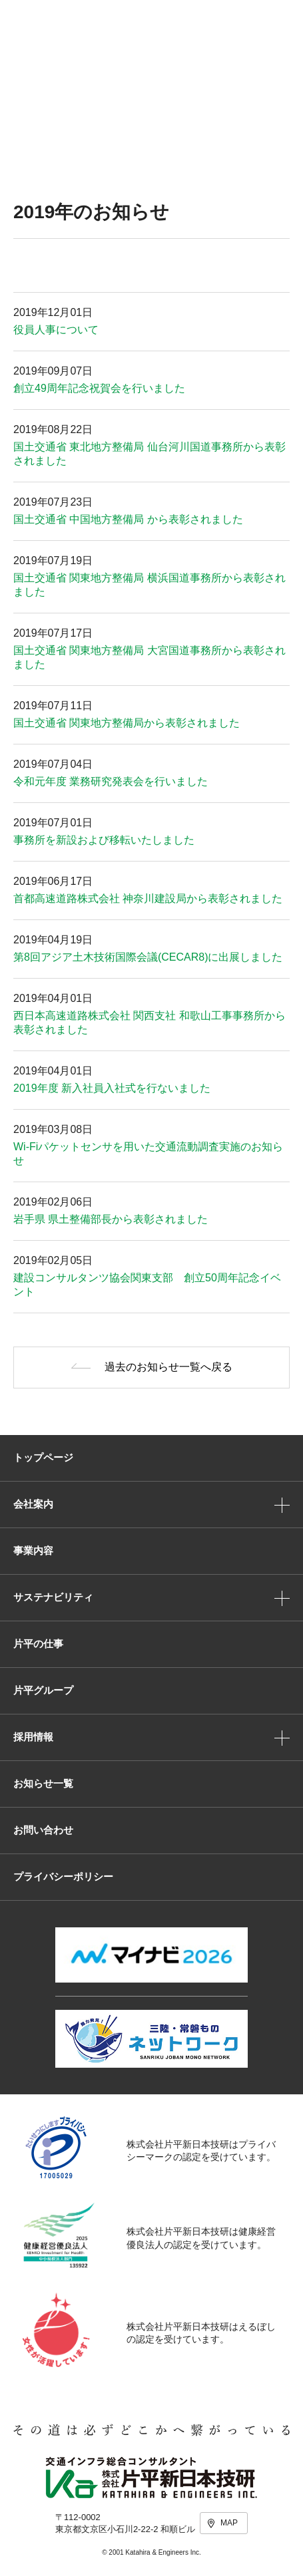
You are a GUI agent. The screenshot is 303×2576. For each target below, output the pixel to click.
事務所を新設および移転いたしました (103, 840)
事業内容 (33, 1550)
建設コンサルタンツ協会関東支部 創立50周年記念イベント (147, 1284)
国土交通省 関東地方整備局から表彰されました (126, 722)
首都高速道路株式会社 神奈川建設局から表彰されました (147, 898)
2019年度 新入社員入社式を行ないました (111, 1088)
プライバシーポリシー (63, 1876)
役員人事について (56, 329)
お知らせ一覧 (43, 1783)
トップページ (43, 1457)
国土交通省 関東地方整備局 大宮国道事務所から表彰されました (149, 657)
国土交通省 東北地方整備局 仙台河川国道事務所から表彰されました (149, 453)
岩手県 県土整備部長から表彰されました (110, 1219)
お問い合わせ (43, 1830)
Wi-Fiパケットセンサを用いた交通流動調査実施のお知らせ (148, 1153)
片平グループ (43, 1690)
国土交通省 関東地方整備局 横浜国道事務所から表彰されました (149, 584)
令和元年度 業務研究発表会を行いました (110, 781)
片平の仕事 (38, 1643)
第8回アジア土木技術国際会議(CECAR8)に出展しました (147, 957)
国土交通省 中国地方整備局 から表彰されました (128, 519)
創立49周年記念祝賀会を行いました (99, 388)
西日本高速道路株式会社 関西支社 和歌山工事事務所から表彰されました (149, 1022)
